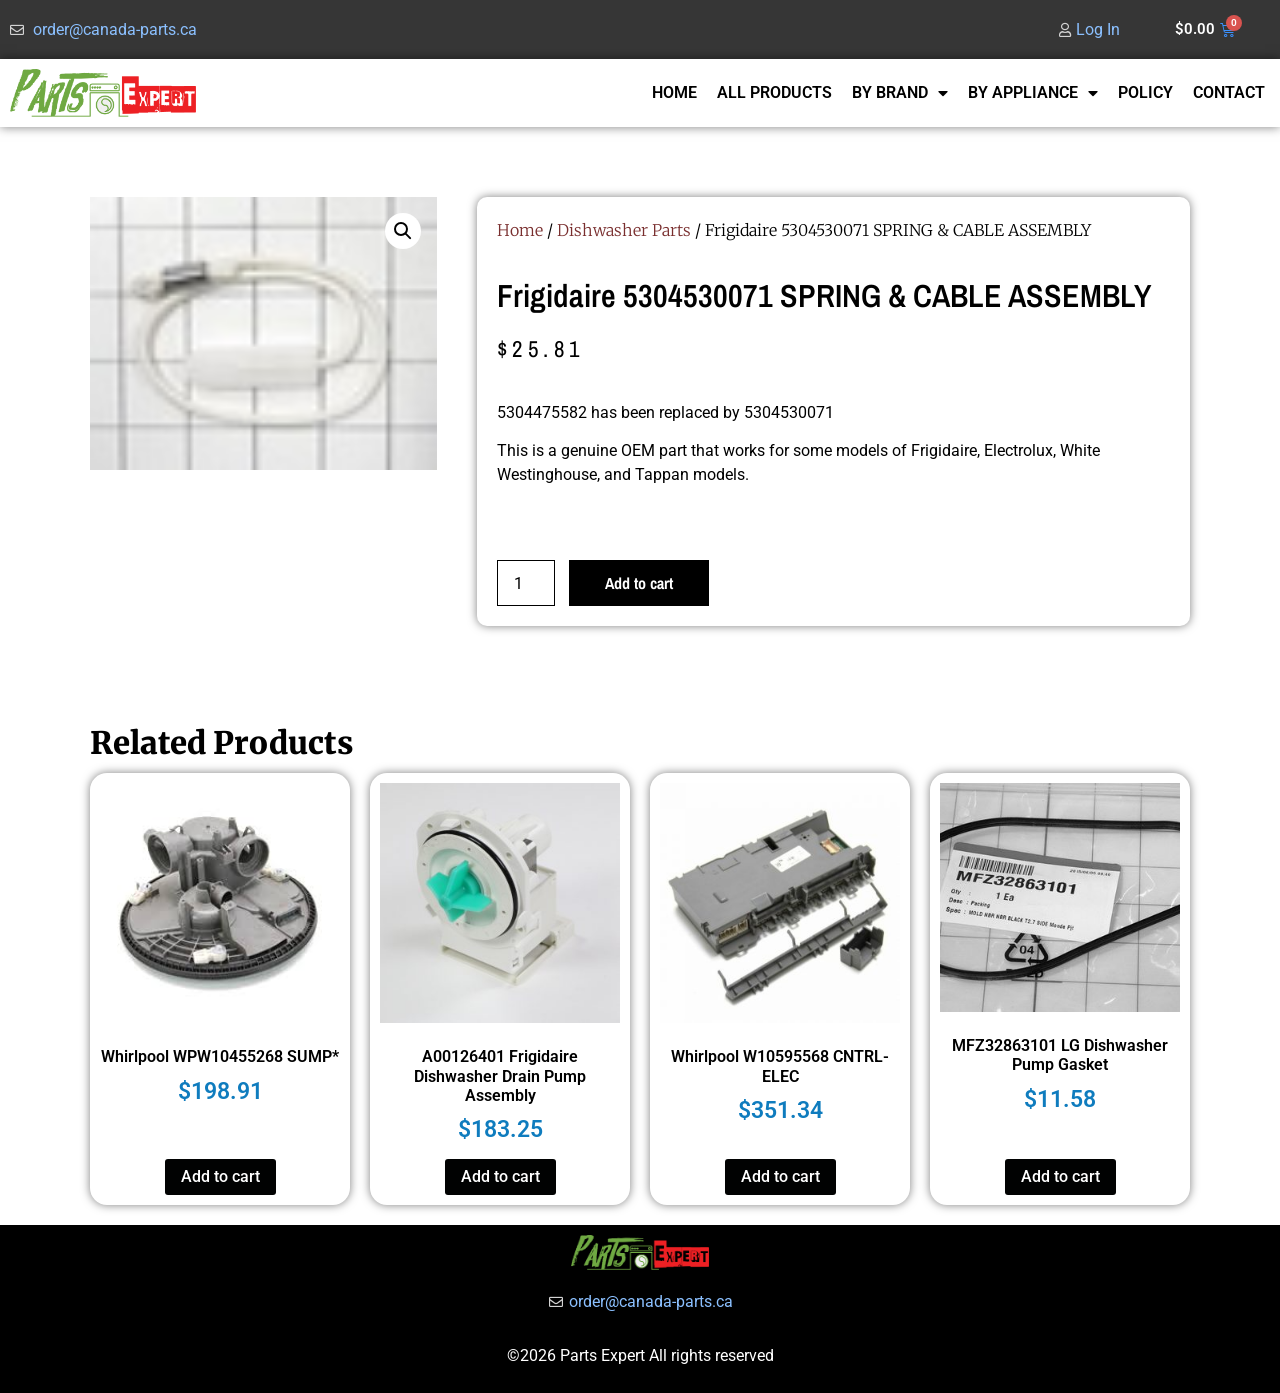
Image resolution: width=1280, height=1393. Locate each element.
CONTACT (1229, 92)
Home (520, 230)
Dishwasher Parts (624, 230)
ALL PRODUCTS (774, 92)
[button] (403, 231)
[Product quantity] (526, 583)
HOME (674, 92)
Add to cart (639, 583)
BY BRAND (900, 93)
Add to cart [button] (220, 1176)
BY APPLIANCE (1033, 93)
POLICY (1145, 92)
